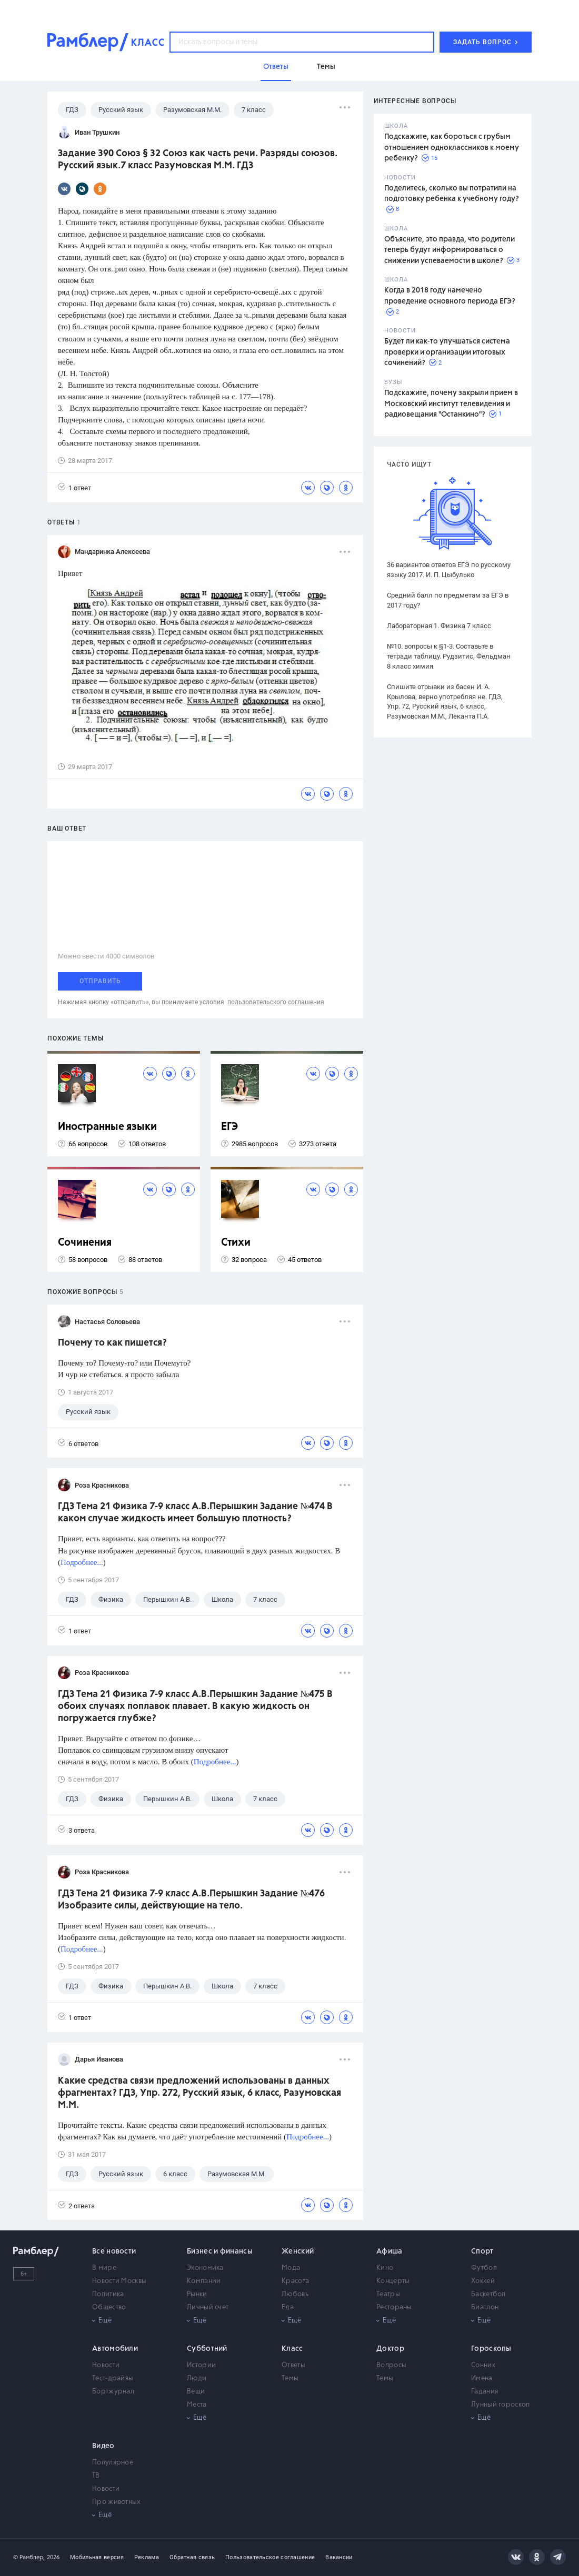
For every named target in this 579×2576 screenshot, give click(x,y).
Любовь (295, 2294)
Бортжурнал (113, 2391)
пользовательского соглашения (275, 1002)
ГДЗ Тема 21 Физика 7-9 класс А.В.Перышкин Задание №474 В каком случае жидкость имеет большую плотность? (195, 1512)
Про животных (116, 2502)
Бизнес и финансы (220, 2251)
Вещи (196, 2391)
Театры (388, 2294)
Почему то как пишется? (112, 1343)
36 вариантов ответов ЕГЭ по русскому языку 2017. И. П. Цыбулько (449, 570)
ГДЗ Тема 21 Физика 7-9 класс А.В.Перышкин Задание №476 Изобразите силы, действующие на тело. (191, 1900)
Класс (292, 2348)
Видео (103, 2446)
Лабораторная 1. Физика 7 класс (439, 626)
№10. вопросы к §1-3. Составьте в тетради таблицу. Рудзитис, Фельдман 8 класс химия (449, 656)
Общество (109, 2307)
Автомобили (115, 2348)
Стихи (236, 1242)
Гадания (484, 2391)
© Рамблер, (29, 2557)
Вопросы (391, 2365)
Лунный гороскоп (500, 2404)
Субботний (207, 2348)
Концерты (393, 2281)
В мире (104, 2268)
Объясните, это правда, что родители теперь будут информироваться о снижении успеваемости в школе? (449, 250)
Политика (108, 2294)
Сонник (483, 2365)
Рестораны (394, 2307)
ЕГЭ (229, 1127)
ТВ (96, 2475)
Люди (196, 2378)
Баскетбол (488, 2294)
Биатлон (484, 2307)
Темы (290, 2378)
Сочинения (85, 1242)
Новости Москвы (119, 2281)
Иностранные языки (107, 1127)
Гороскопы (491, 2348)
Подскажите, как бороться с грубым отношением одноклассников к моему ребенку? (451, 147)
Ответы (293, 2365)
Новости (105, 2365)
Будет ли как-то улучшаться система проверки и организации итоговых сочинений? (447, 352)
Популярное (112, 2462)
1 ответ (74, 487)
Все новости (114, 2251)
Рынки (197, 2294)
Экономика (205, 2268)
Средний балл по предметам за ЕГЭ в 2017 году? (447, 600)
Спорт (482, 2251)
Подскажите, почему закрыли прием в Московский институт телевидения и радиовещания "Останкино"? (451, 403)
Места (197, 2404)
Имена (482, 2378)
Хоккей (483, 2281)
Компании (204, 2281)
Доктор (390, 2348)
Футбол (484, 2268)
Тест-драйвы (112, 2378)
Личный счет (207, 2307)
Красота (295, 2281)
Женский (298, 2251)
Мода (291, 2268)
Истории (201, 2365)
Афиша (389, 2251)
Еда (288, 2307)
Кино (384, 2268)
